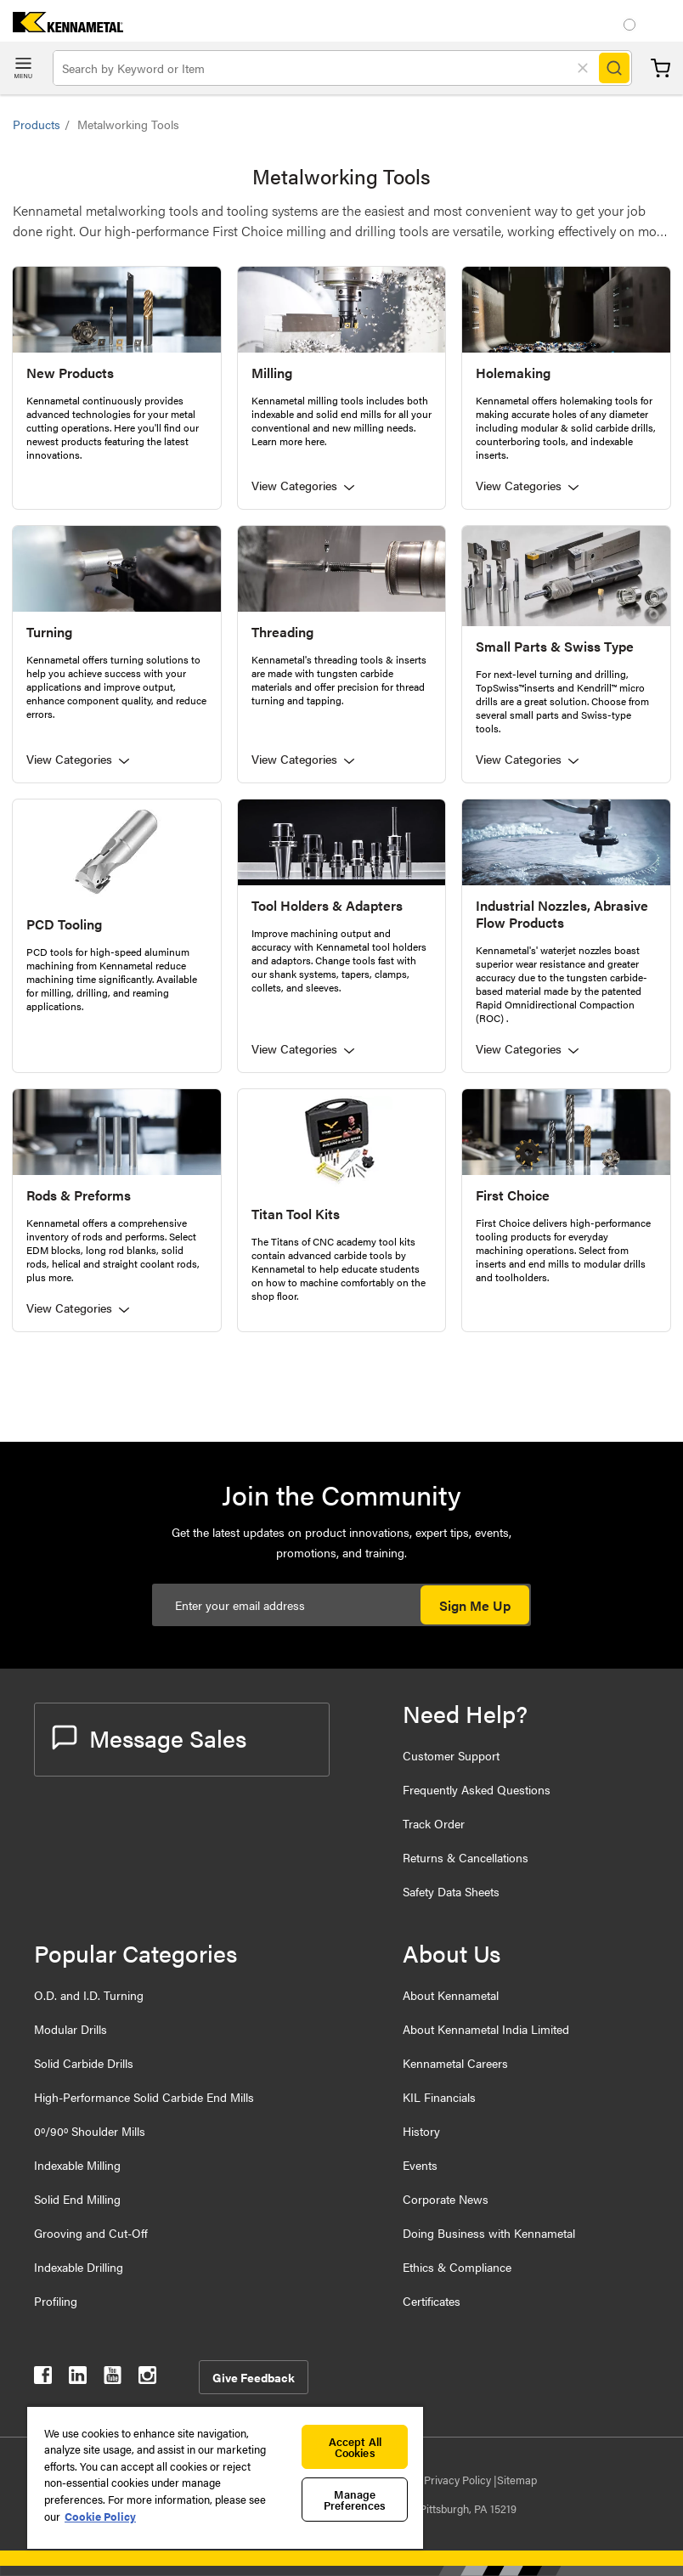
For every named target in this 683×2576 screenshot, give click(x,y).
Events (420, 2164)
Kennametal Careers (455, 2062)
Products (36, 124)
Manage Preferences (355, 2499)
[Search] (614, 68)
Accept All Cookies (355, 2446)
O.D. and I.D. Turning (89, 1994)
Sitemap (517, 2479)
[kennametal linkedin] (78, 2378)
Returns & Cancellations (465, 1857)
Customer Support (451, 1755)
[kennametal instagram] (147, 2378)
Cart (660, 68)
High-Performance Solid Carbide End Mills (144, 2096)
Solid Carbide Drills (83, 2062)
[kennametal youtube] (112, 2378)
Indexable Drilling (78, 2266)
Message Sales (149, 1737)
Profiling (55, 2300)
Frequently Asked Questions (476, 1789)
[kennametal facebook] (43, 2378)
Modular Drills (70, 2028)
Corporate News (445, 2198)
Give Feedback (253, 2377)
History (421, 2130)
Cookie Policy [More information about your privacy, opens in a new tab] (100, 2516)
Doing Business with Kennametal (489, 2232)
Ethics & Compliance (457, 2266)
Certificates (431, 2300)
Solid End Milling (77, 2198)
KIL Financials (439, 2096)
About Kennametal (451, 1994)
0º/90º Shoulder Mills (89, 2130)
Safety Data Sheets (451, 1891)
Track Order (434, 1823)
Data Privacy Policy (446, 2479)
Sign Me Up (475, 1605)
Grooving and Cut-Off (91, 2232)
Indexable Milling (77, 2164)
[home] (61, 27)
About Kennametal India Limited (486, 2028)
